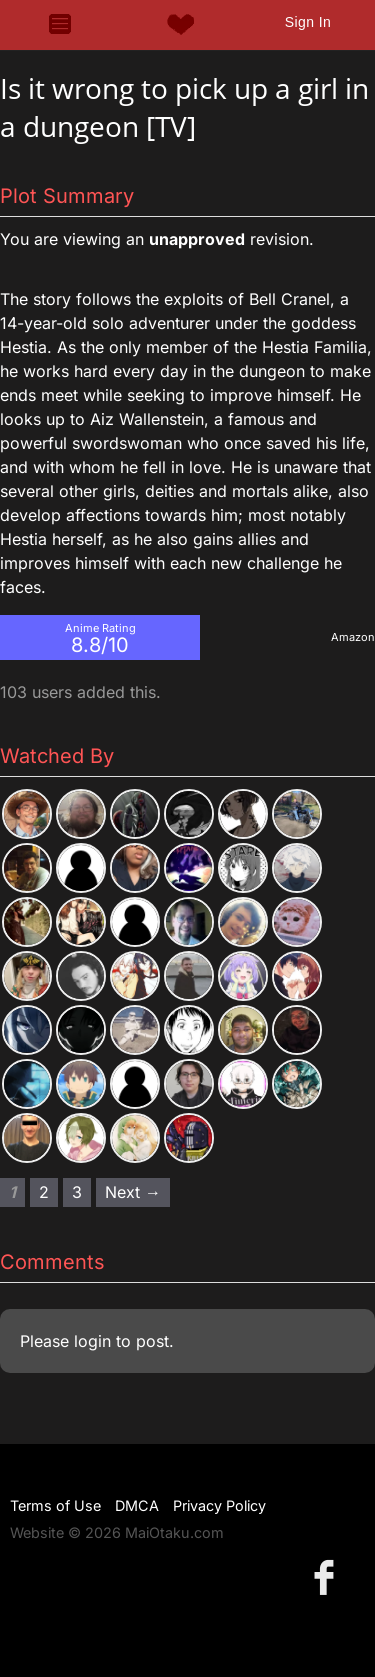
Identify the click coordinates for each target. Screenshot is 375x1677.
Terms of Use (55, 1505)
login (92, 1341)
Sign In (308, 22)
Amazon (353, 637)
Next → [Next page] (133, 1192)
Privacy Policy (219, 1505)
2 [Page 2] (44, 1192)
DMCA (137, 1505)
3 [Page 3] (77, 1192)
